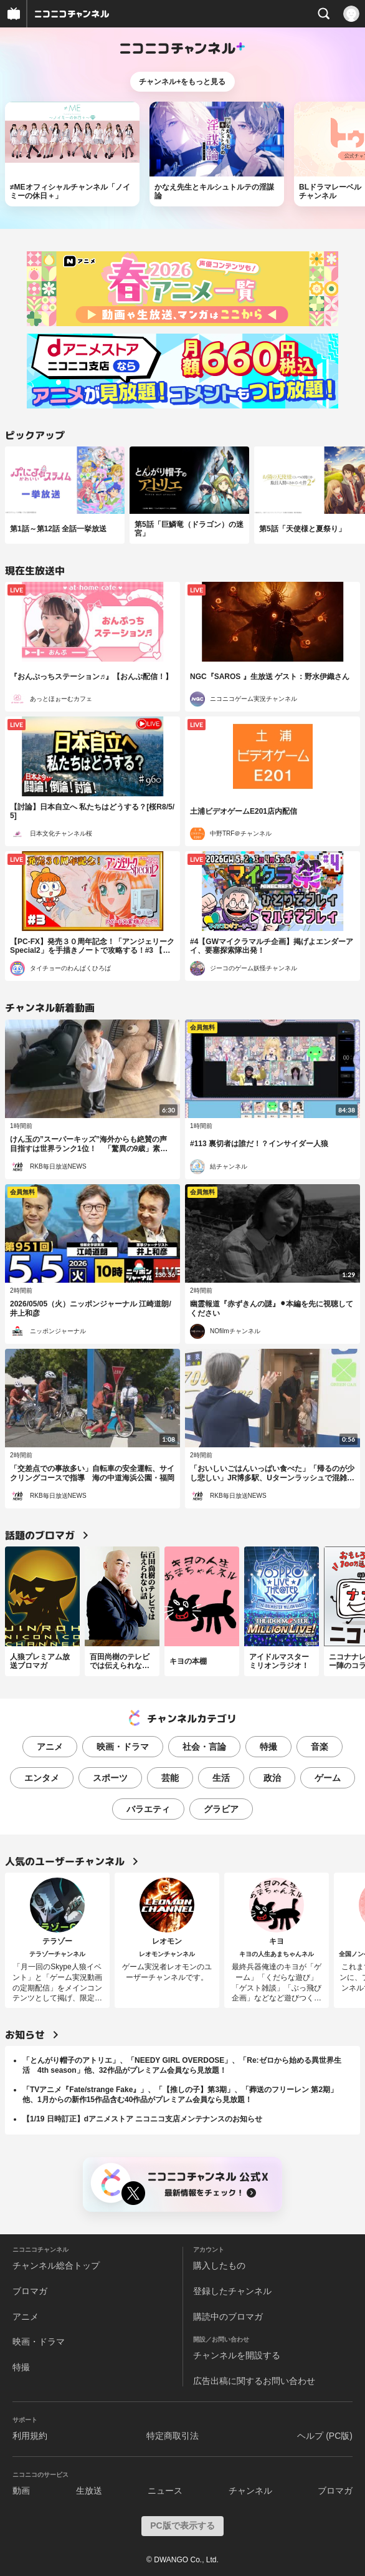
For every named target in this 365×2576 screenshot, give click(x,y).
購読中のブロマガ (228, 2317)
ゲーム (328, 1778)
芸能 (170, 1778)
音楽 (319, 1747)
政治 (272, 1778)
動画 (21, 2491)
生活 (221, 1778)
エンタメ (41, 1778)
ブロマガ (29, 2291)
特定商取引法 (172, 2436)
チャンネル (250, 2491)
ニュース (165, 2491)
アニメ (50, 1747)
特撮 (268, 1747)
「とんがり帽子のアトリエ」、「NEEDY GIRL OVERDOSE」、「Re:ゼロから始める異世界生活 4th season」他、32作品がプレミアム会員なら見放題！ (181, 2065)
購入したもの (219, 2265)
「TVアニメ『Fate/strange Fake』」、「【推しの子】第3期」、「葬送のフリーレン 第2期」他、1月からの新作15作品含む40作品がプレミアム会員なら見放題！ (180, 2094)
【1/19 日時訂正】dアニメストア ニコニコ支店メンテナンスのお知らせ (142, 2119)
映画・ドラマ (123, 1747)
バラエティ (148, 1809)
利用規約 (29, 2436)
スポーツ (110, 1778)
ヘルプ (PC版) (325, 2436)
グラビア (221, 1809)
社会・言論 (204, 1747)
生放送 (89, 2491)
